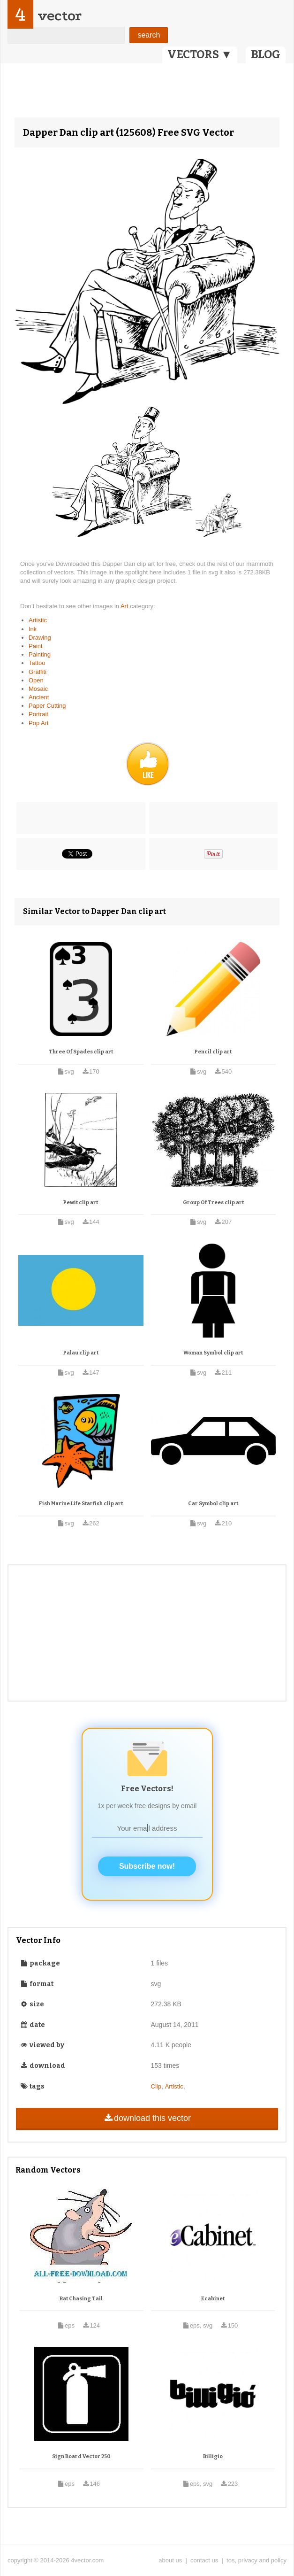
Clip (156, 2086)
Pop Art (39, 723)
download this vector (147, 2118)
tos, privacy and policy (256, 2560)
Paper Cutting (47, 705)
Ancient (39, 697)
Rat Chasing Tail (81, 2299)
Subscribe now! (147, 1866)
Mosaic (38, 688)
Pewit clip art (80, 1202)
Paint (36, 646)
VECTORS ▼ (199, 54)
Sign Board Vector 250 (81, 2456)
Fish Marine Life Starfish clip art (81, 1504)
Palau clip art (80, 1353)
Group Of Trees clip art (213, 1202)
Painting (40, 654)
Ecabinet (213, 2299)
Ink (33, 629)
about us (170, 2560)
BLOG (265, 54)
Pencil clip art (213, 1052)
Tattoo (37, 662)
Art (125, 606)
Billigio (213, 2456)
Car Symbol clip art (213, 1504)
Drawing (40, 637)
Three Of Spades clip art (81, 1052)
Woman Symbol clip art (213, 1353)
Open (36, 680)
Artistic (38, 620)
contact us (204, 2560)
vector (60, 16)
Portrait (38, 714)
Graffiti (37, 671)
